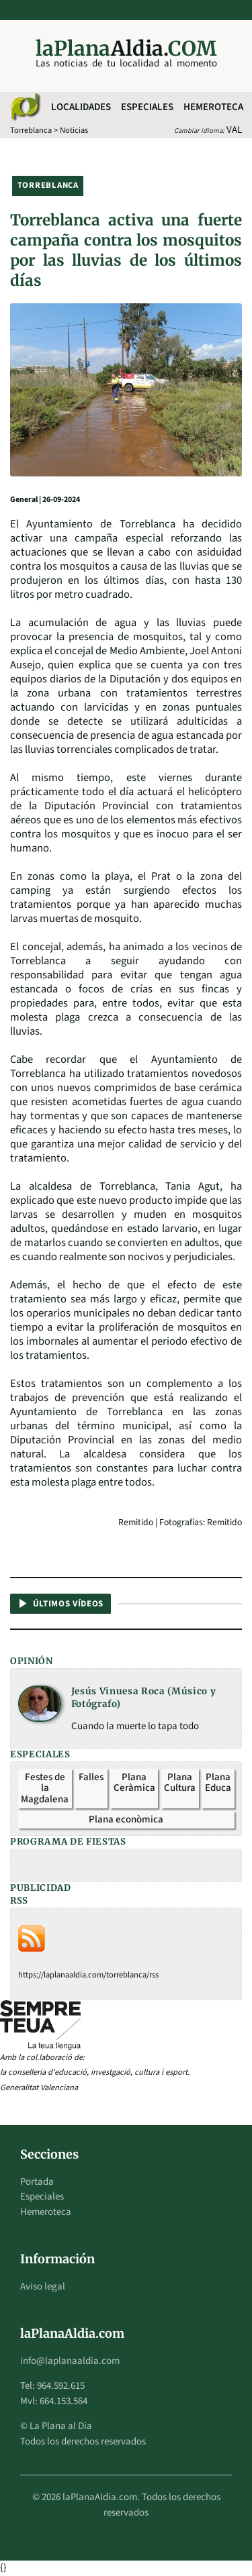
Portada (37, 2182)
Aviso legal (42, 2286)
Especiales (147, 107)
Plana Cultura (180, 1783)
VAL (234, 130)
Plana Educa (218, 1783)
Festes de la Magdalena (45, 1788)
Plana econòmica (126, 1819)
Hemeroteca (213, 107)
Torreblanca (31, 130)
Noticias (74, 130)
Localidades (81, 107)
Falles (91, 1777)
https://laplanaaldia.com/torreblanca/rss (88, 1975)
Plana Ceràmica (134, 1783)
